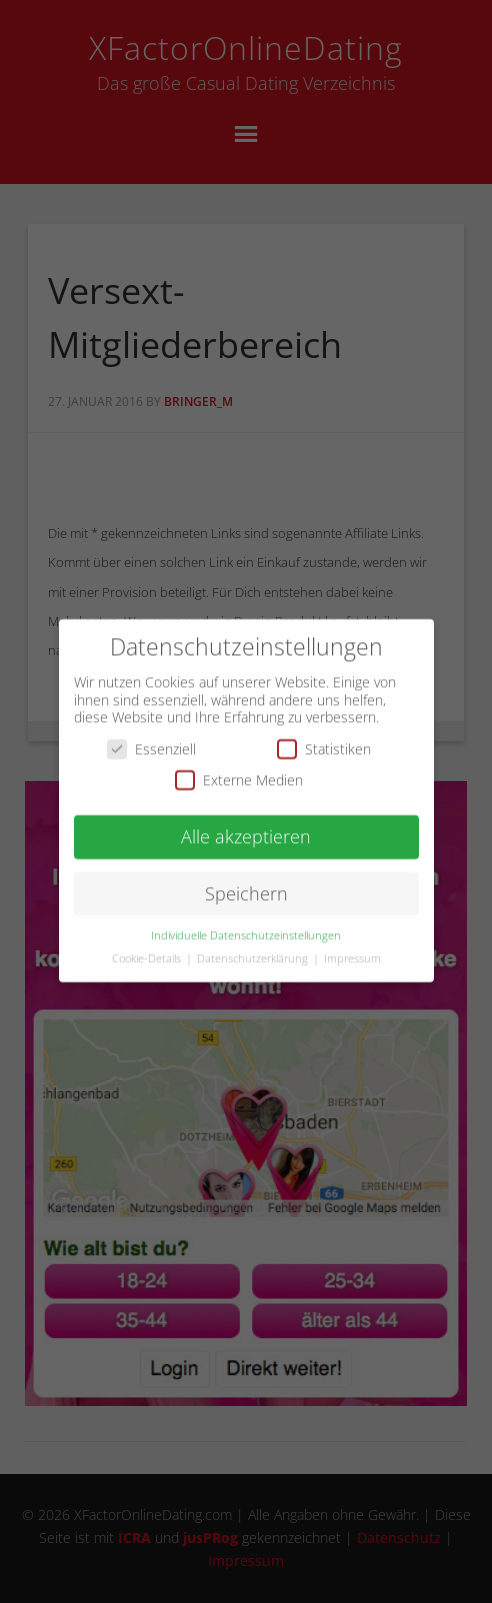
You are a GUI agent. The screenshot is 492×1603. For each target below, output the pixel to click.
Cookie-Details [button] (148, 946)
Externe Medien (239, 768)
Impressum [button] (352, 946)
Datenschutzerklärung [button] (254, 946)
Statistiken (324, 736)
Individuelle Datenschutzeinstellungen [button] (246, 923)
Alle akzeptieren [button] (246, 825)
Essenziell (151, 736)
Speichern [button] (246, 881)
